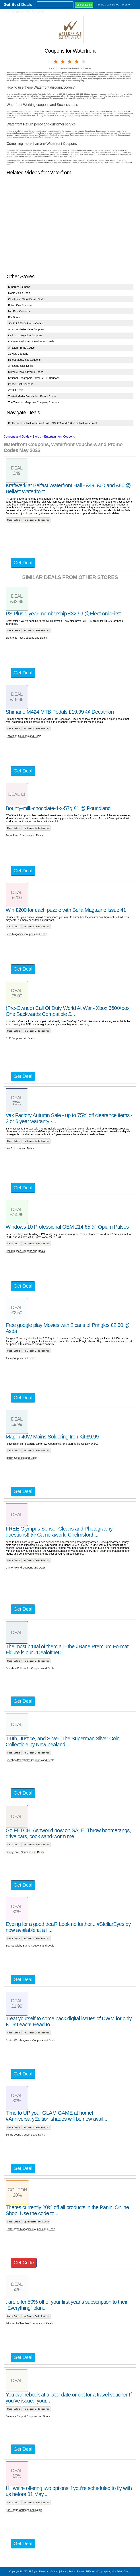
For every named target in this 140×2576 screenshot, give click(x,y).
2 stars (62, 61)
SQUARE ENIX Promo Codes (25, 323)
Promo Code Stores (108, 4)
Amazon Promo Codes (21, 347)
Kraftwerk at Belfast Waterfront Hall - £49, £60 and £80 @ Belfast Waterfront (52, 423)
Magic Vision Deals (19, 292)
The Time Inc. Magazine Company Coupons (33, 402)
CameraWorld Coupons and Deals (26, 1567)
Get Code (24, 2262)
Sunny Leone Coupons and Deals (25, 2134)
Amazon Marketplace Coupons (26, 329)
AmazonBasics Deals (20, 365)
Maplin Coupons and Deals (21, 1457)
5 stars (84, 61)
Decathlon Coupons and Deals (23, 735)
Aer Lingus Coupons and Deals (24, 2509)
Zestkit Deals (15, 390)
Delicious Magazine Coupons (25, 335)
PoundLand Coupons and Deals (24, 835)
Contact (54, 2571)
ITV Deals (14, 317)
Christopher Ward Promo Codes (26, 299)
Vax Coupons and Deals (20, 1148)
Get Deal (23, 562)
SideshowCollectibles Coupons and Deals (30, 1668)
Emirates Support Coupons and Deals (28, 2416)
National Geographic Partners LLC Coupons (34, 378)
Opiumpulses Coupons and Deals (25, 1250)
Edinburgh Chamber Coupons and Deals (29, 2323)
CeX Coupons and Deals (20, 1038)
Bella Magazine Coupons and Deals (26, 934)
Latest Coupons (35, 11)
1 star (55, 61)
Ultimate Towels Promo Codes (25, 372)
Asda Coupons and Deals (20, 1358)
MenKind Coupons (19, 311)
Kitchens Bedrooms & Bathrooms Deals (31, 341)
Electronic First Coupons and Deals (26, 637)
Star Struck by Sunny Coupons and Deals (30, 1945)
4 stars (76, 61)
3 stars (70, 61)
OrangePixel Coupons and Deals (25, 1852)
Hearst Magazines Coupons (24, 359)
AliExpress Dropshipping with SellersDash (107, 2571)
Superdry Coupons (19, 286)
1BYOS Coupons (18, 353)
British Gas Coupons (20, 305)
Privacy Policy (67, 2571)
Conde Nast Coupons (20, 384)
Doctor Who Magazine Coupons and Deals (30, 2040)
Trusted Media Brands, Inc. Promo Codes (32, 396)
